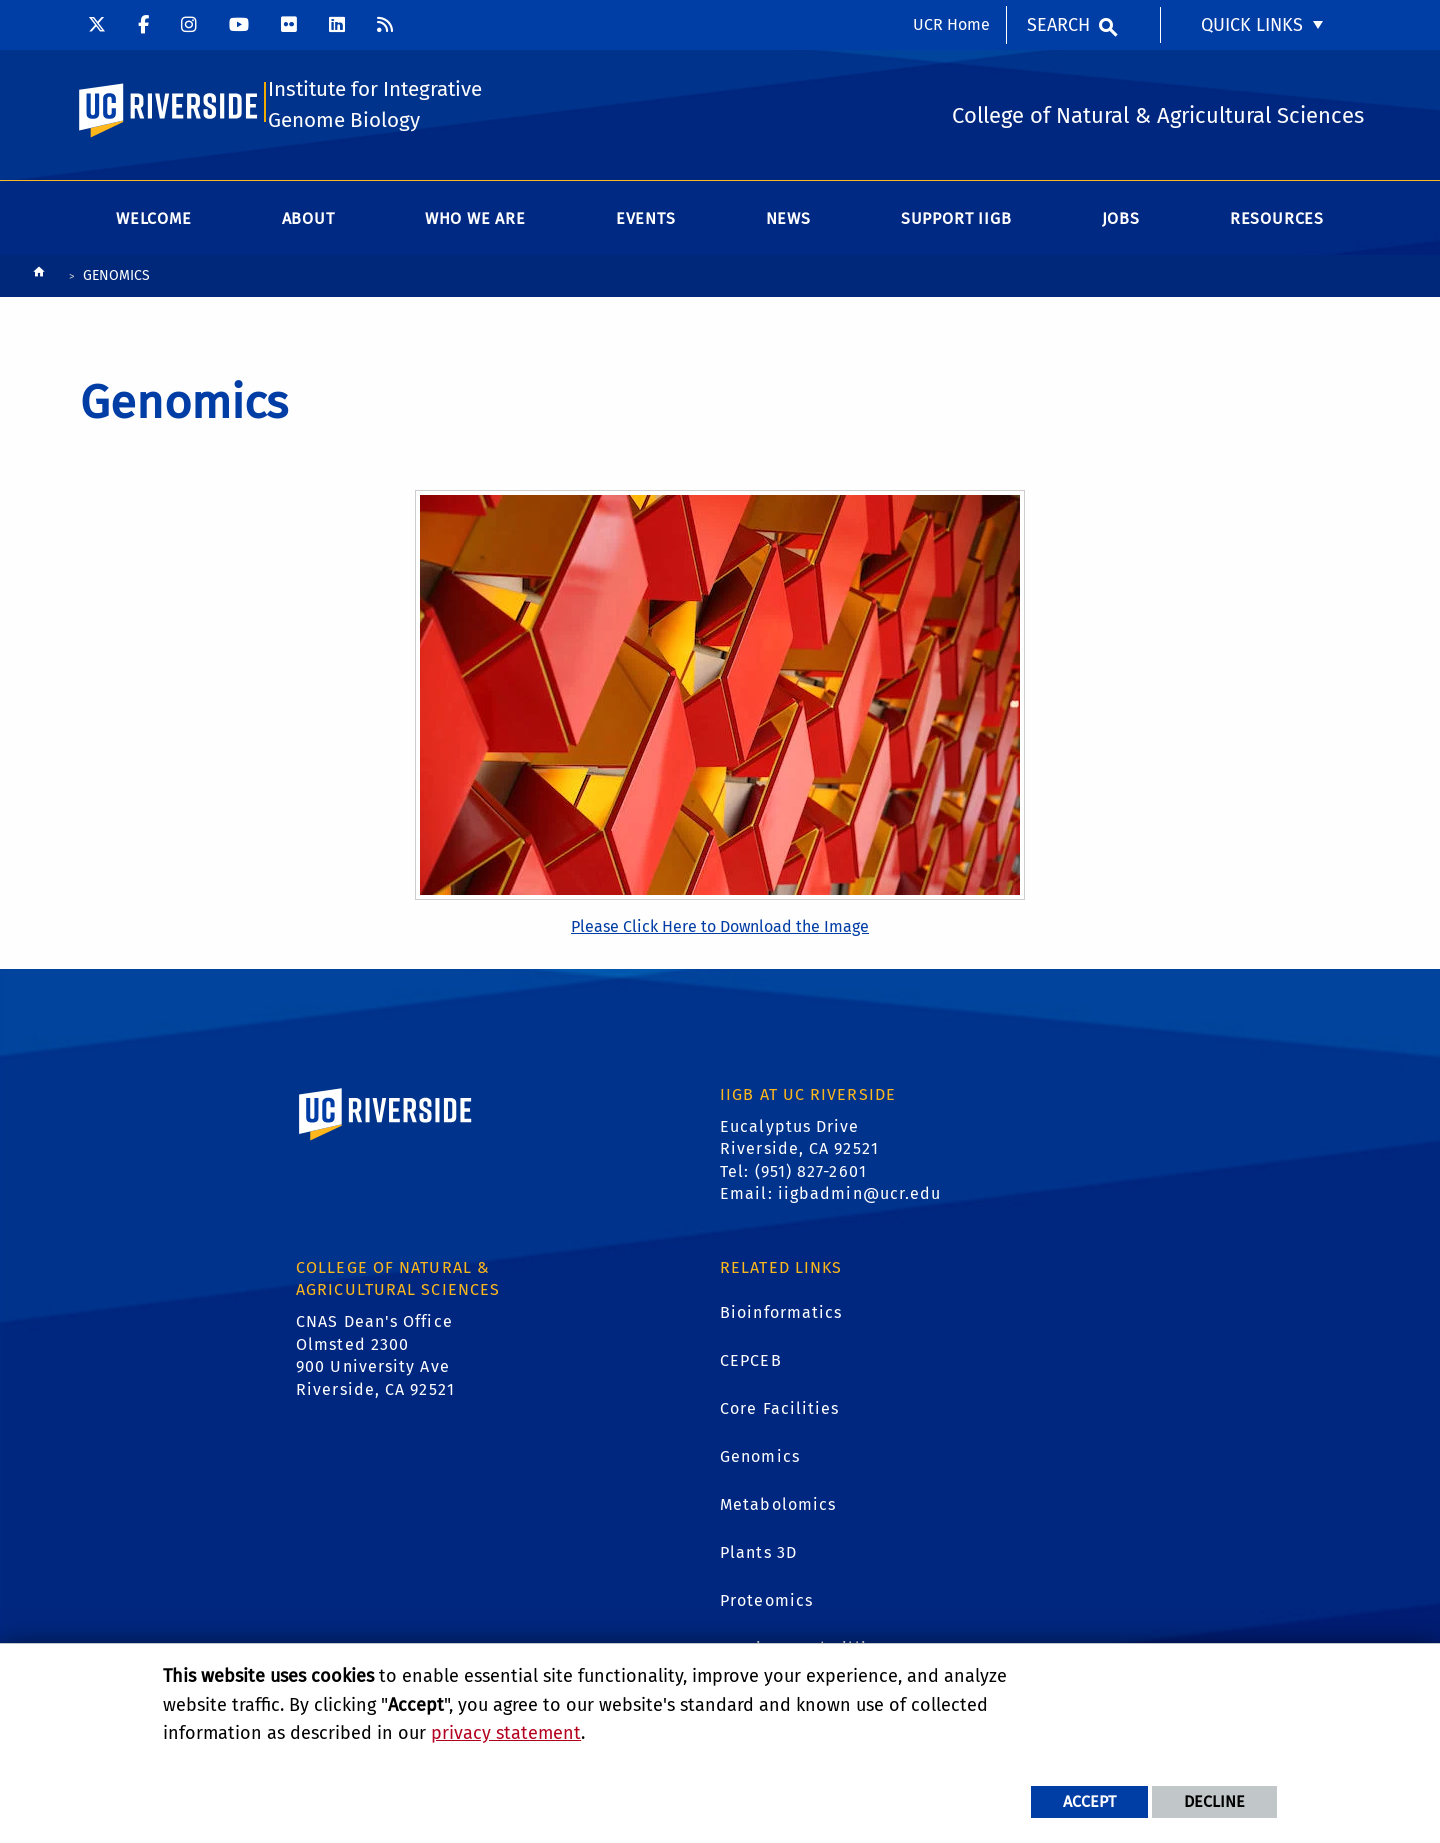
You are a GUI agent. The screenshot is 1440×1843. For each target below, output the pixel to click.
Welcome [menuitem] (154, 221)
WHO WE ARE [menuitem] (475, 221)
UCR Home (951, 24)
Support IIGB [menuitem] (956, 221)
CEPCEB (751, 1363)
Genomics (760, 1459)
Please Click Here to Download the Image (720, 929)
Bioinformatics (781, 1315)
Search (1058, 25)
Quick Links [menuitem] (1252, 25)
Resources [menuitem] (1277, 221)
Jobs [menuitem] (1121, 221)
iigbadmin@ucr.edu (860, 1196)
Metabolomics (778, 1507)
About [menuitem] (308, 221)
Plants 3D (758, 1555)
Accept (1089, 1801)
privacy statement (506, 1733)
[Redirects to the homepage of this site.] (39, 279)
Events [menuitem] (646, 221)
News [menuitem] (788, 221)
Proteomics (766, 1603)
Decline (1214, 1801)
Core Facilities (780, 1411)
